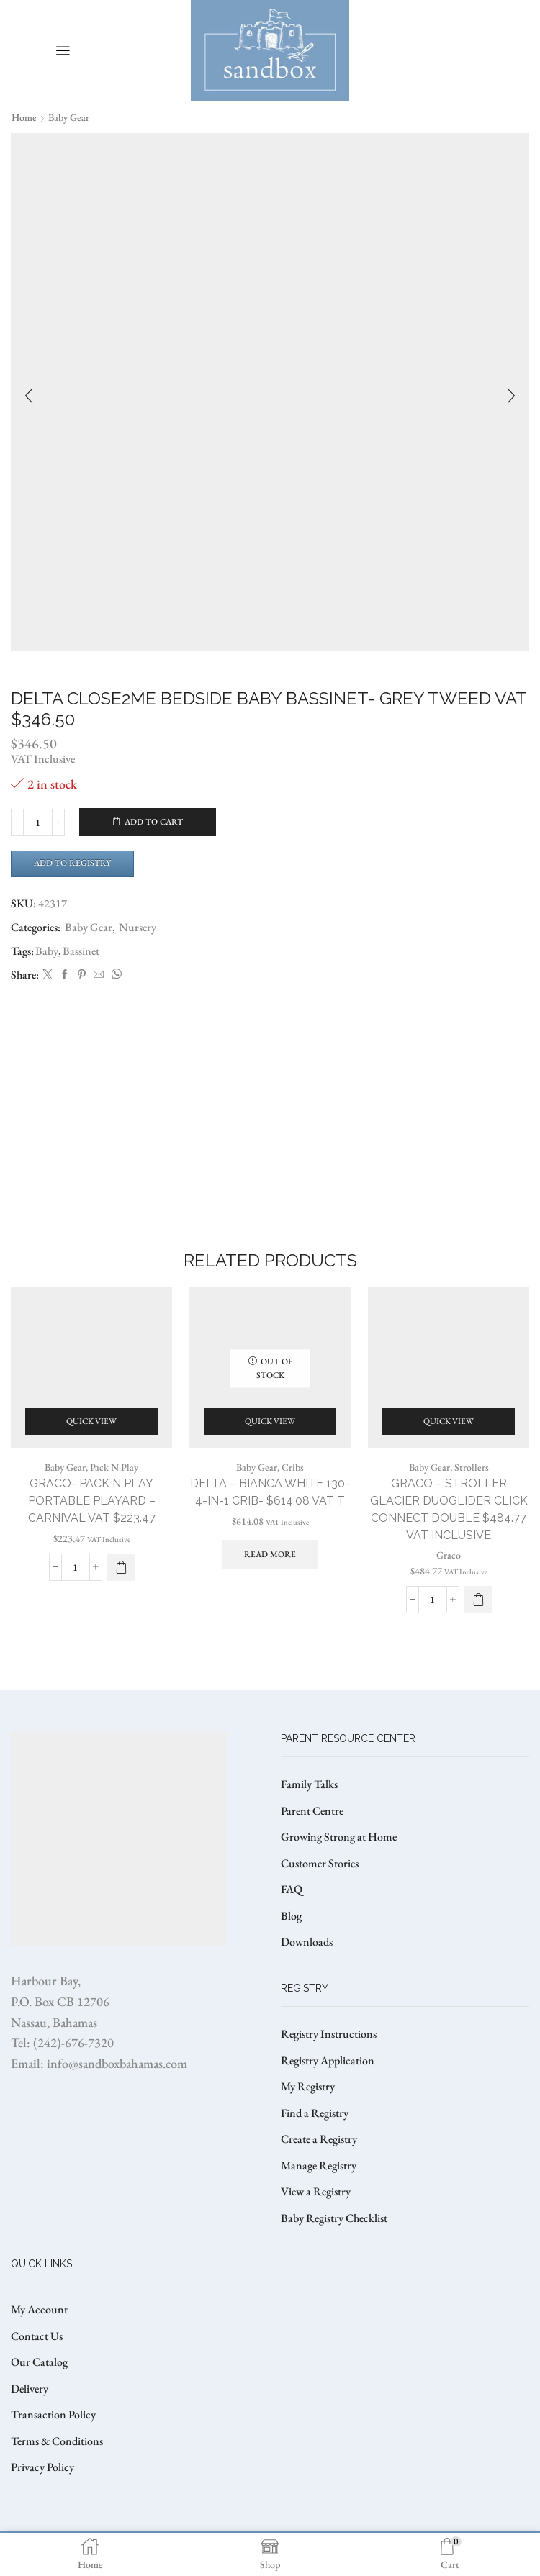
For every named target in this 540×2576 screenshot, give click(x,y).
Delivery (29, 2388)
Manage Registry (318, 2165)
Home (24, 117)
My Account (39, 2309)
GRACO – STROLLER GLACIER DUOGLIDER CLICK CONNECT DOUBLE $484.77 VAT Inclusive (449, 1509)
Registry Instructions (329, 2033)
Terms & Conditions (57, 2441)
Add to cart (154, 821)
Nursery (137, 927)
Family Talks (309, 1784)
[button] (121, 1567)
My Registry (308, 2086)
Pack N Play (114, 1467)
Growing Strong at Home (339, 1836)
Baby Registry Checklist (334, 2218)
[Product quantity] (38, 822)
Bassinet (81, 950)
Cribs (293, 1467)
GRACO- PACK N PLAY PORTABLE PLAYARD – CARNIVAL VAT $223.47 (92, 1501)
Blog (291, 1915)
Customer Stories (320, 1863)
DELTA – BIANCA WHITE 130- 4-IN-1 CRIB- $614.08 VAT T (270, 1492)
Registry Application (327, 2060)
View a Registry (316, 2191)
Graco (448, 1554)
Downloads (307, 1941)
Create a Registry (319, 2138)
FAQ (291, 1889)
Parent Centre (312, 1810)
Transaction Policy (53, 2414)
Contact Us (37, 2336)
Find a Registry (314, 2113)
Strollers (471, 1467)
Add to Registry (72, 863)
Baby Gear (68, 117)
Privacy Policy (42, 2467)
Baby (46, 950)
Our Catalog (39, 2361)
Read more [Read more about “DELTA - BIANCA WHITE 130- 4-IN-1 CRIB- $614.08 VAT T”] (270, 1554)
